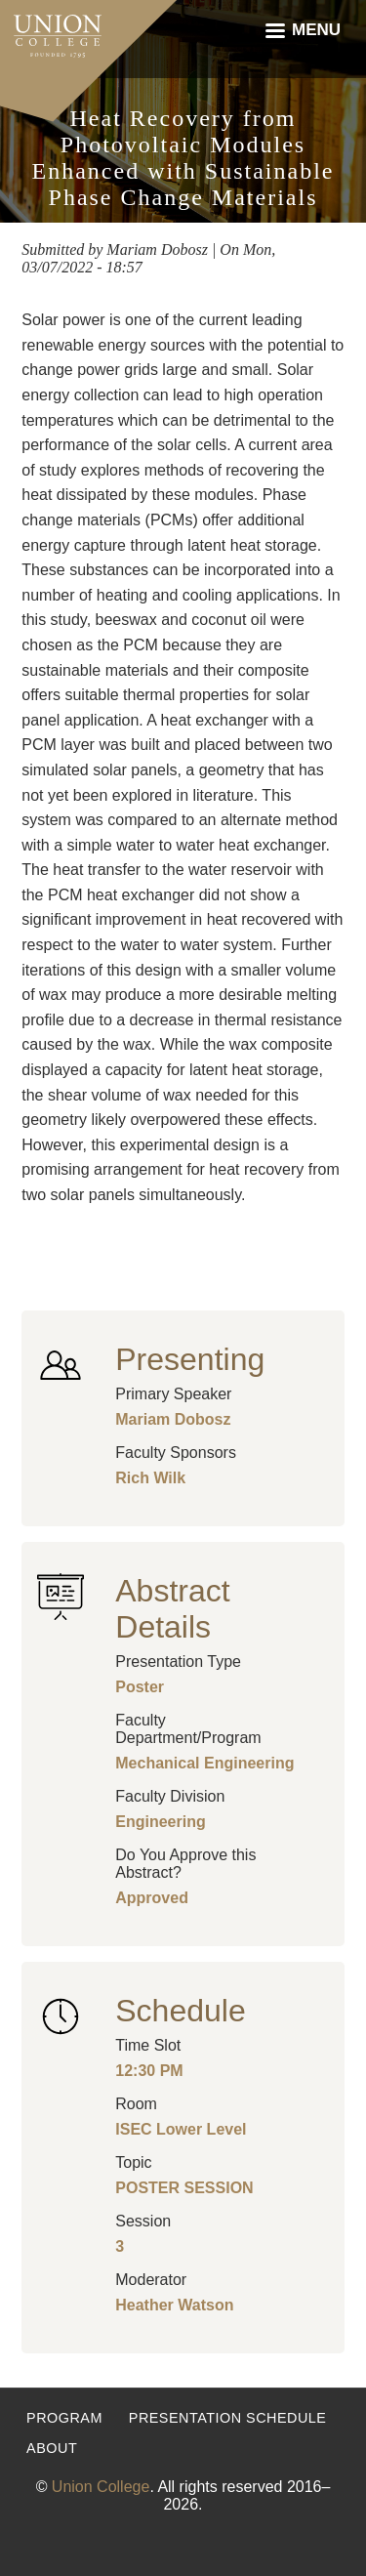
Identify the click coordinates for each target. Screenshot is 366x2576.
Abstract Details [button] (172, 1608)
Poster (139, 1687)
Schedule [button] (180, 2010)
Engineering (160, 1821)
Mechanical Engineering (204, 1763)
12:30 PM (149, 2070)
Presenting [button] (189, 1359)
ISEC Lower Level (180, 2129)
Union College (101, 2486)
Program (64, 2418)
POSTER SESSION (184, 2188)
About (51, 2448)
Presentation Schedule (228, 2418)
